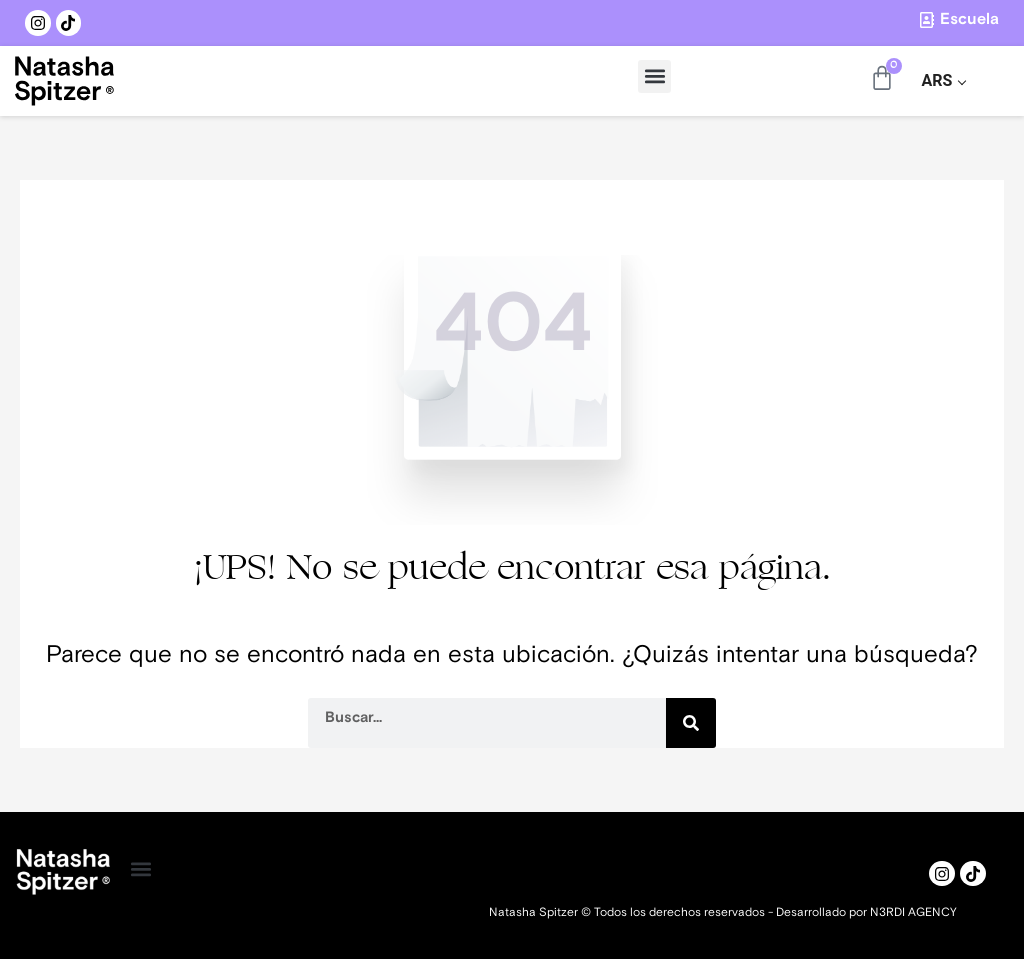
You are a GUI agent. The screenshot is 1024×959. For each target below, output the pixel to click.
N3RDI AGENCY (913, 912)
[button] (654, 76)
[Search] (691, 723)
